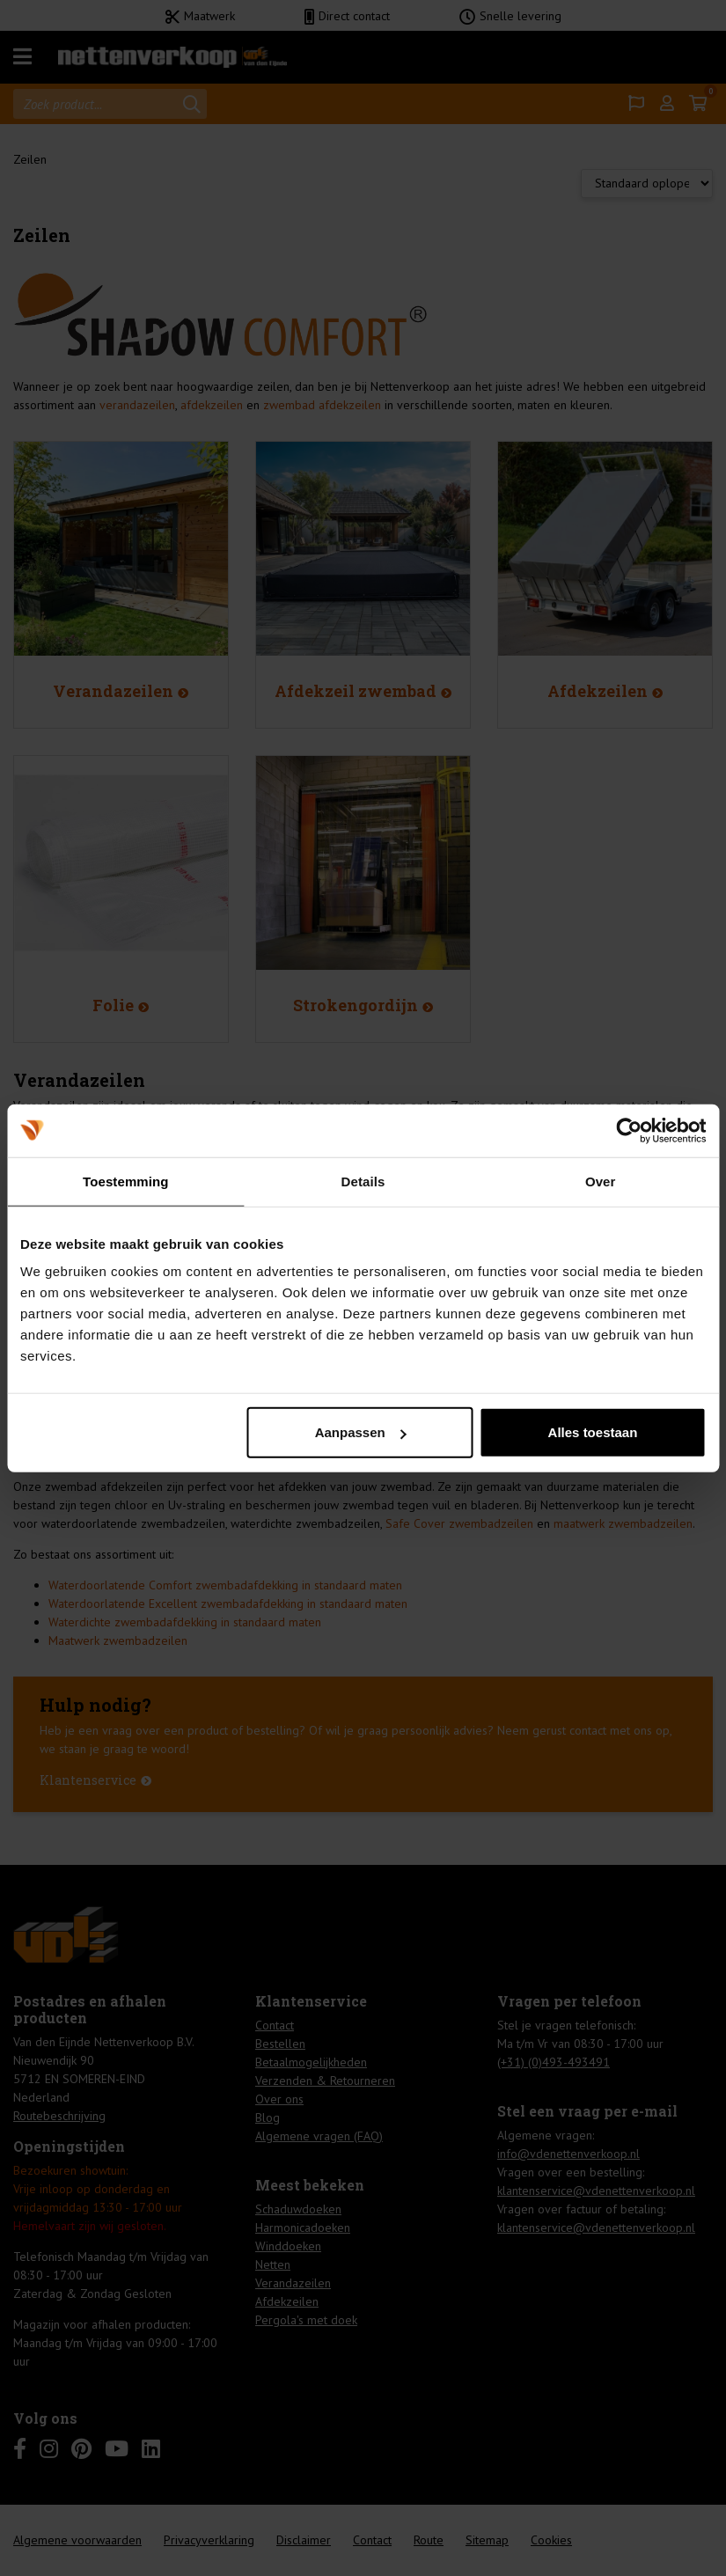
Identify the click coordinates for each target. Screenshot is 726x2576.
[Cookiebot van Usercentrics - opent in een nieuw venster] (629, 1130)
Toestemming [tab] (126, 1180)
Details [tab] (363, 1180)
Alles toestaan (593, 1432)
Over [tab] (600, 1180)
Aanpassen (361, 1432)
